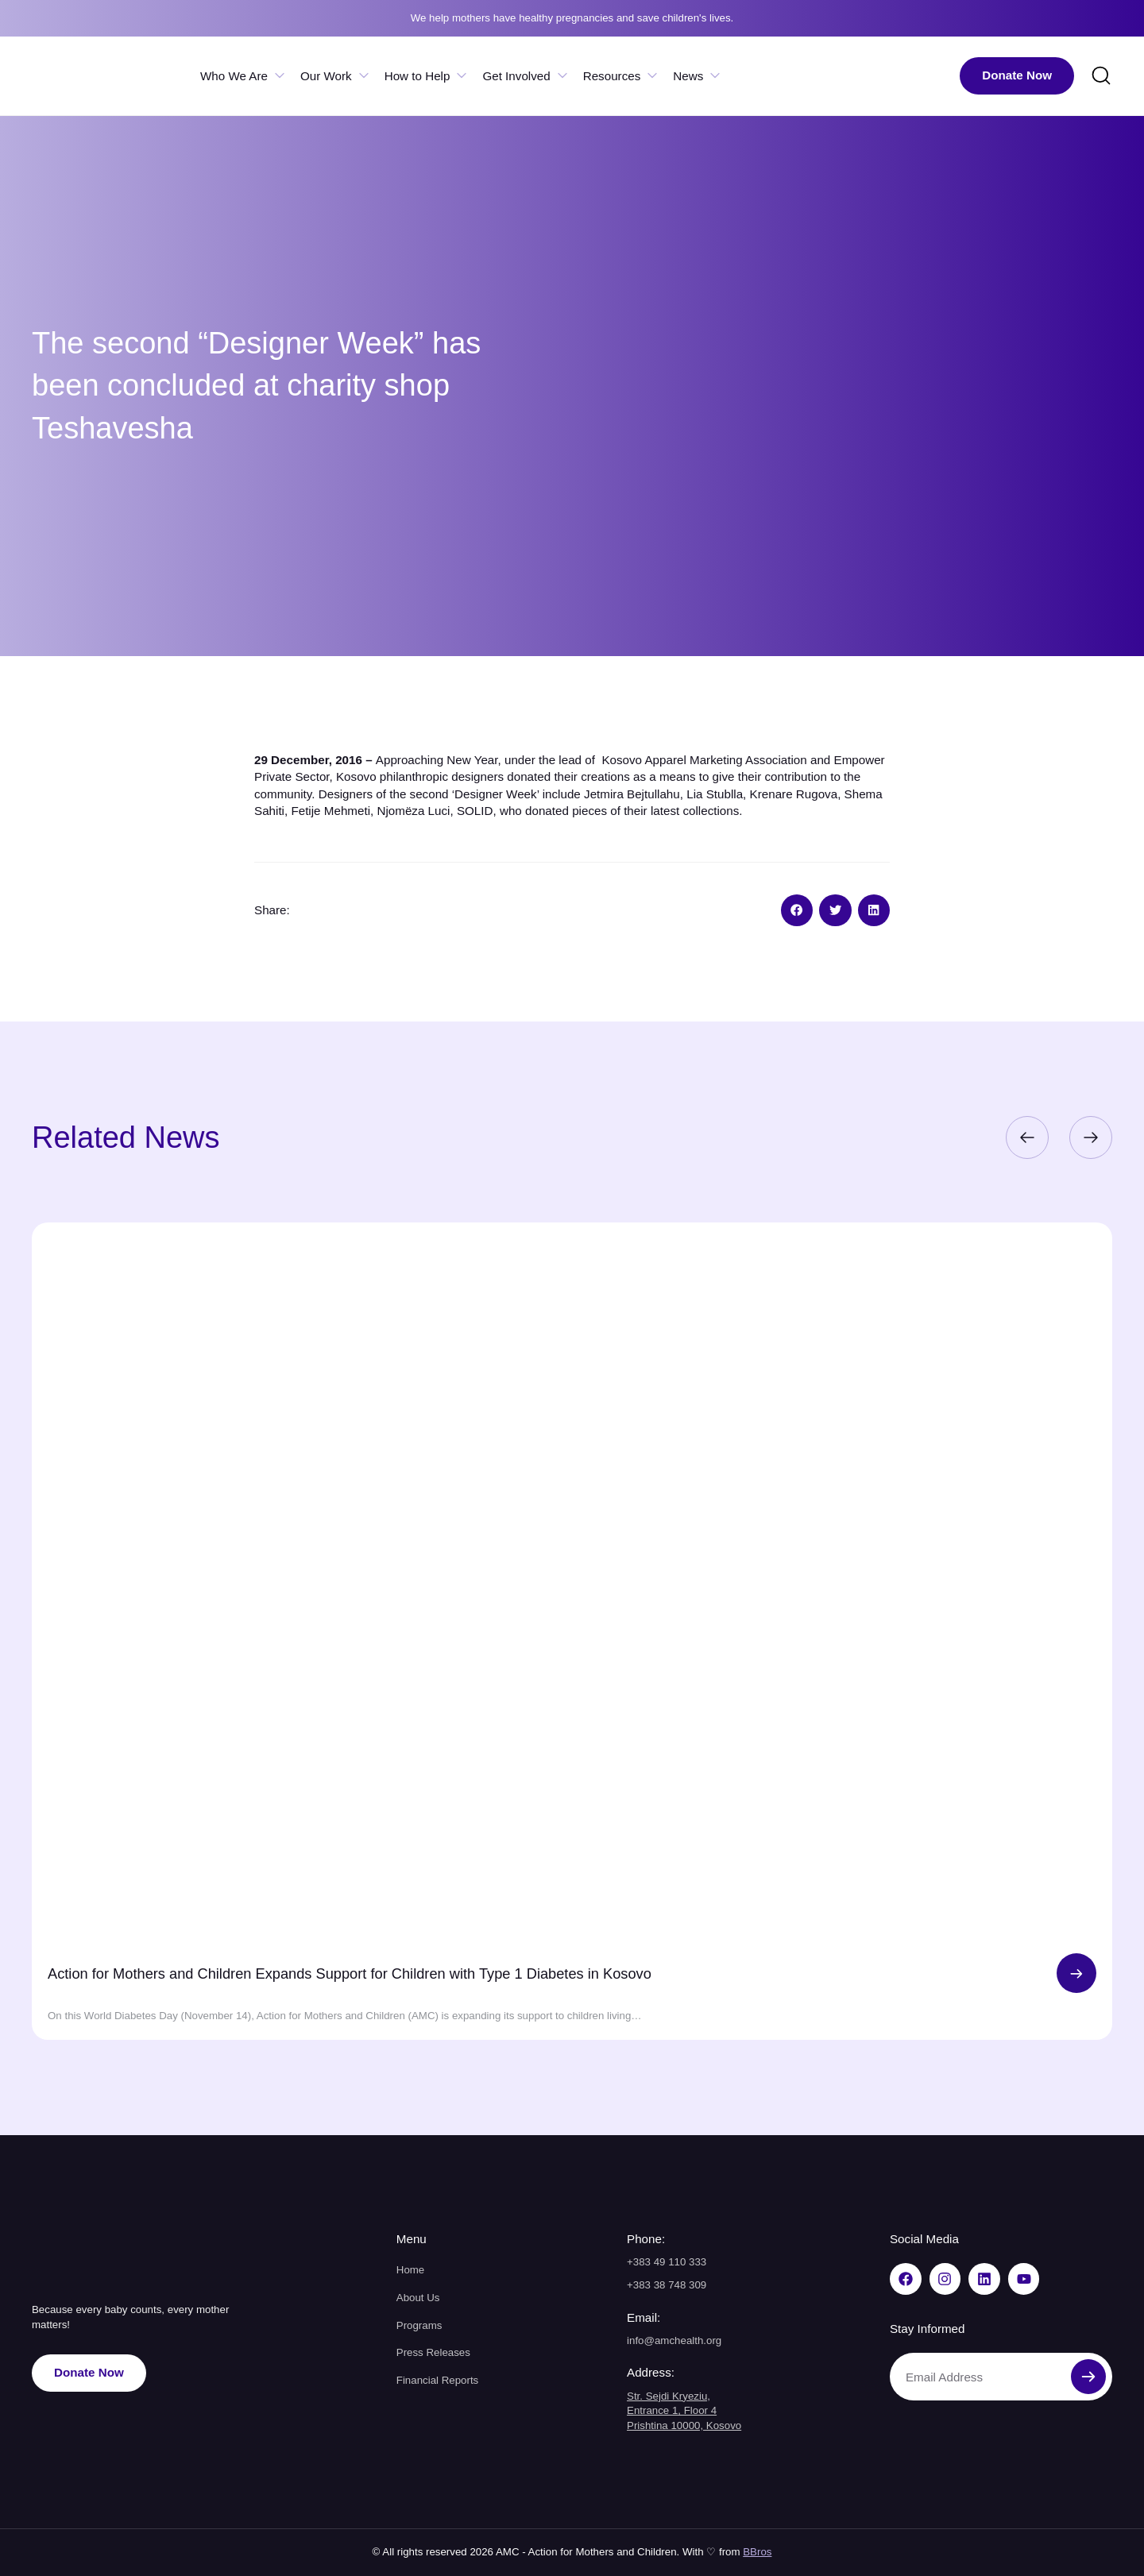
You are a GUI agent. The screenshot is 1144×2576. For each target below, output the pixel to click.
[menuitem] (909, 76)
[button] (797, 910)
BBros (757, 2552)
